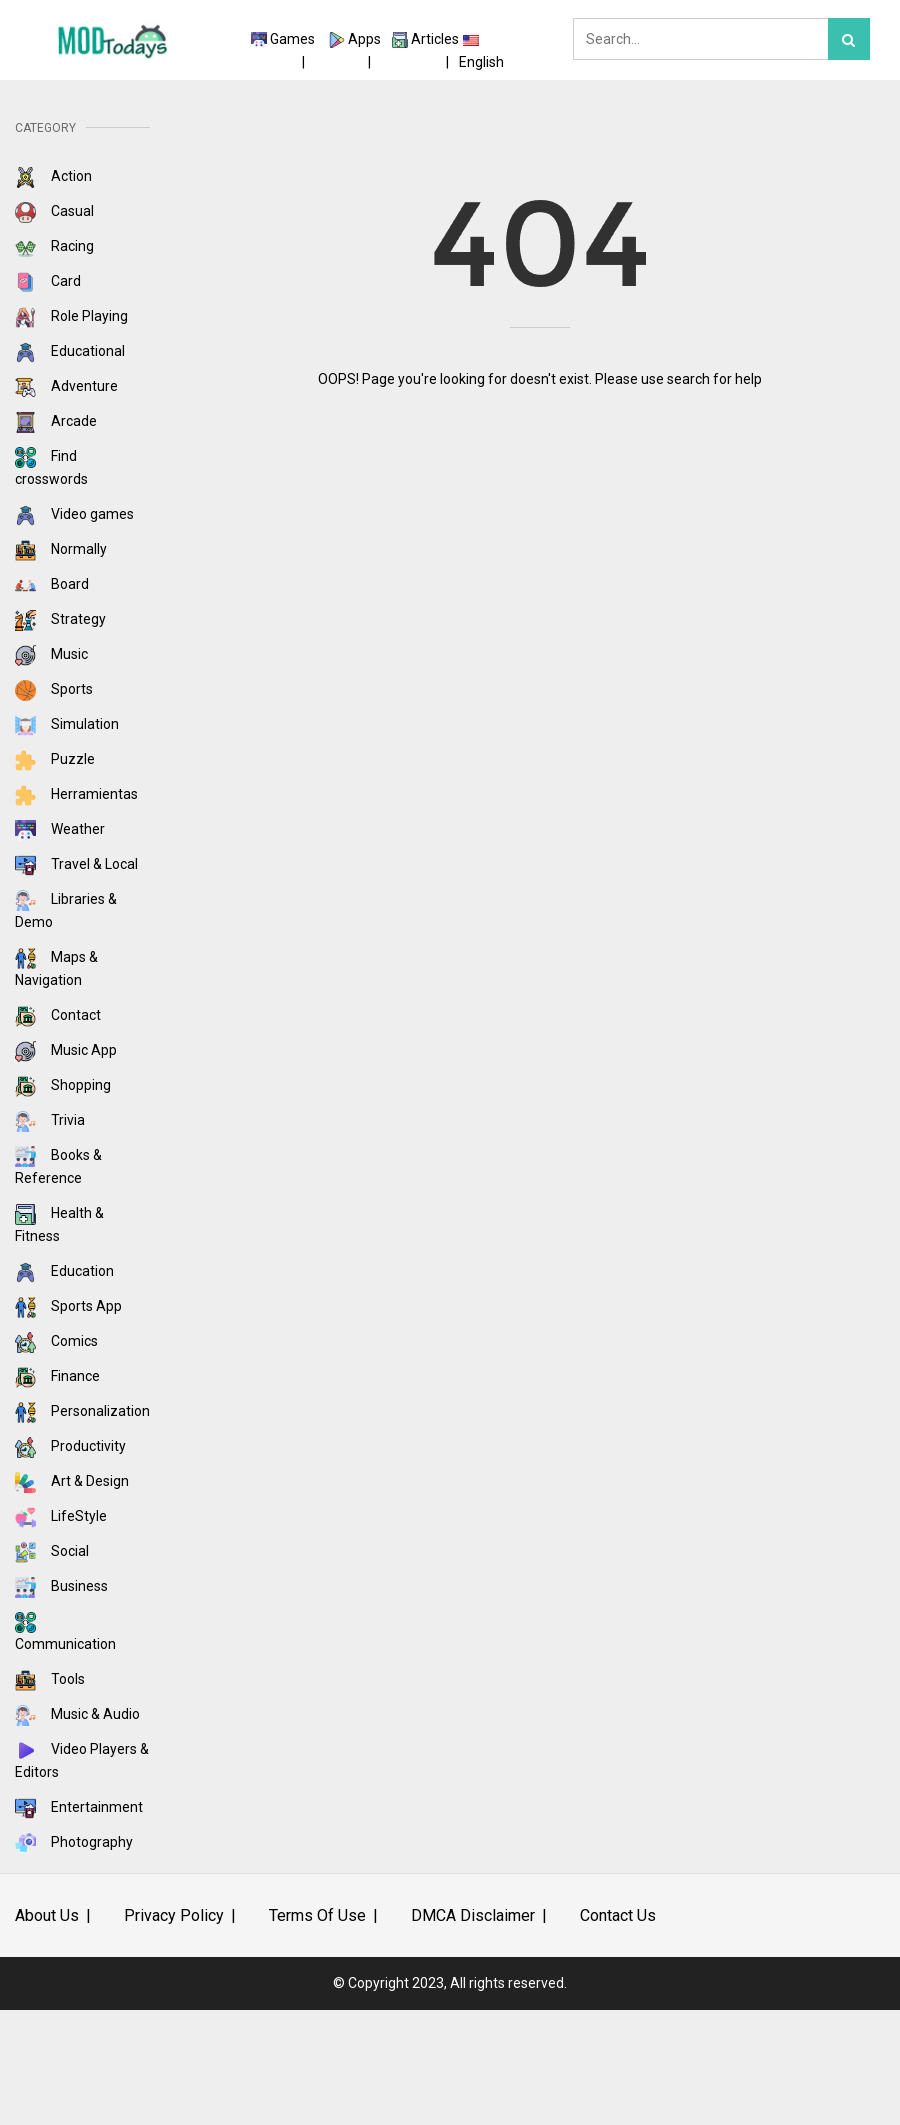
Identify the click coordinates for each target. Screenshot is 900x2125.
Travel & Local (76, 864)
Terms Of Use (317, 1915)
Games (292, 39)
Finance (57, 1376)
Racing (54, 246)
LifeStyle (61, 1516)
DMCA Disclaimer (473, 1915)
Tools (50, 1679)
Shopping (63, 1085)
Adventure (66, 386)
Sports (54, 689)
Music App (66, 1050)
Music (51, 654)
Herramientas (76, 794)
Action (53, 176)
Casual (54, 211)
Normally (61, 549)
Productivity (70, 1446)
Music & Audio (77, 1714)
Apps (364, 39)
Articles (435, 39)
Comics (56, 1341)
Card (48, 281)
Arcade (56, 421)
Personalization (82, 1411)
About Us (47, 1915)
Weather (60, 829)
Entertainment (79, 1807)
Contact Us (618, 1915)
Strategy (60, 619)
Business (61, 1586)
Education (64, 1271)
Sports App (68, 1306)
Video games (74, 514)
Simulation (67, 724)
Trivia (50, 1120)
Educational (70, 351)
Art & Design (72, 1481)
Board (52, 584)
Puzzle (55, 759)
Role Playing (71, 316)
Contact (58, 1015)
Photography (74, 1842)
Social (52, 1551)
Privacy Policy (174, 1915)
